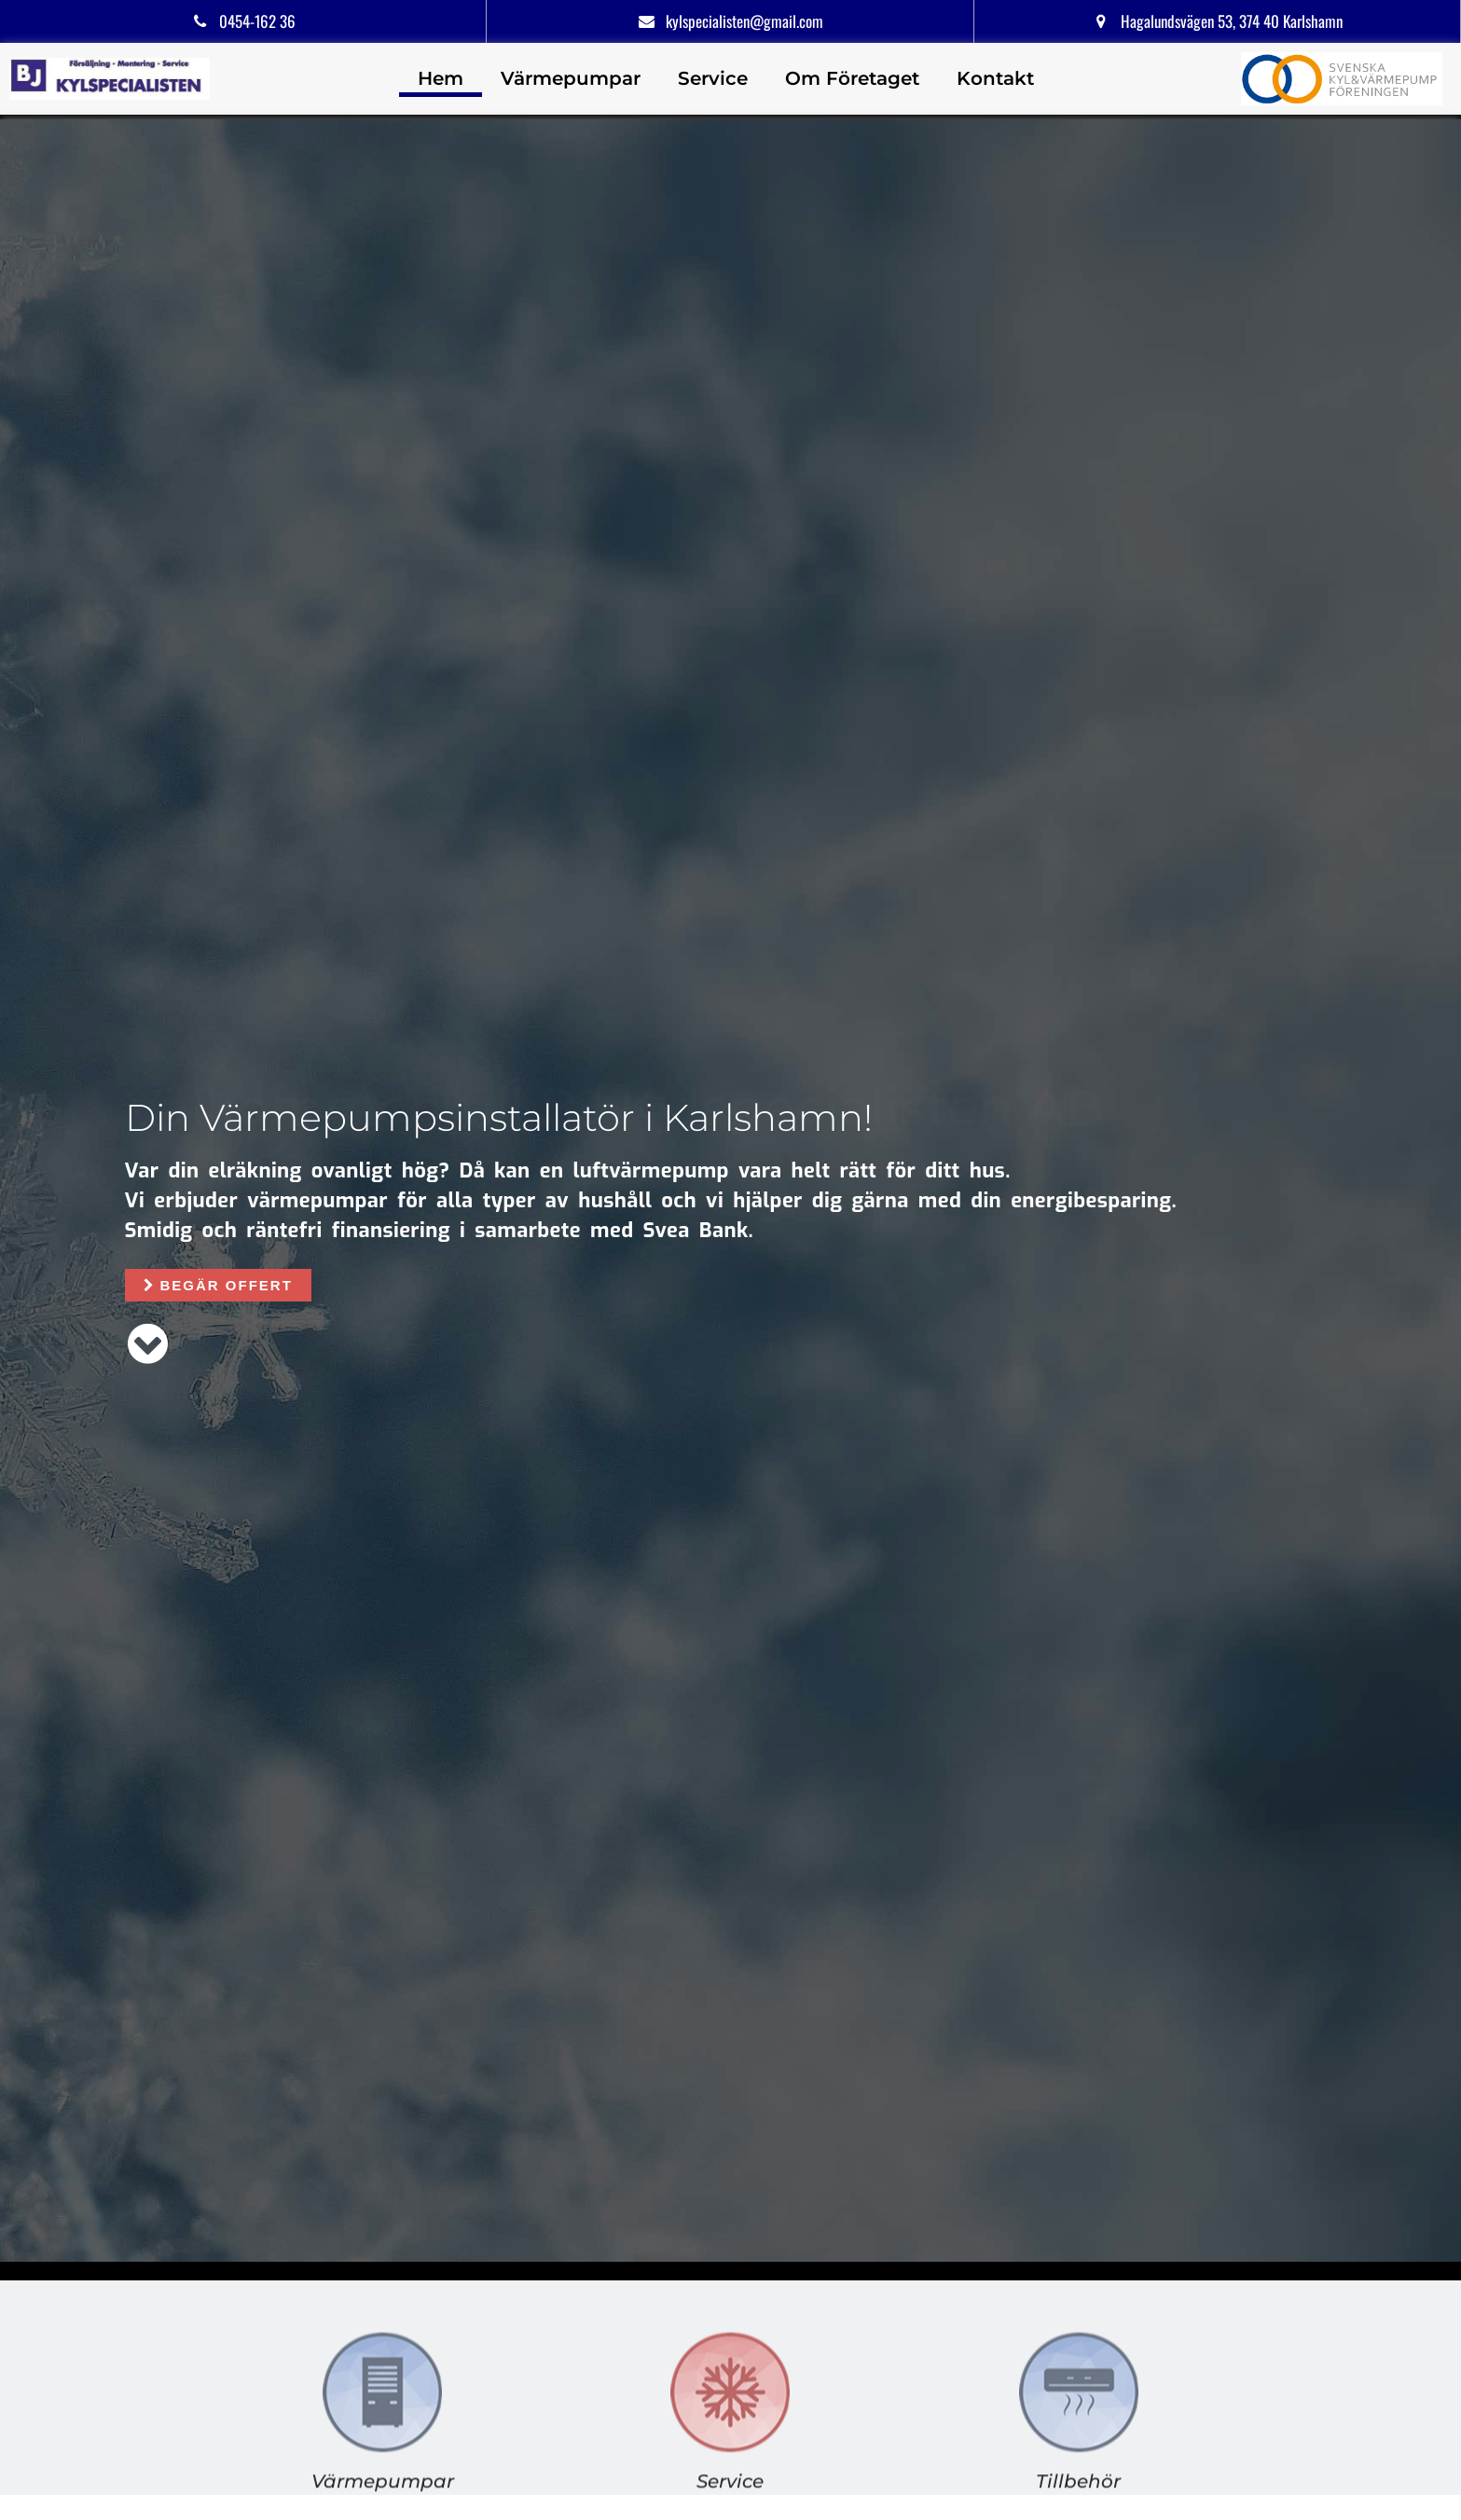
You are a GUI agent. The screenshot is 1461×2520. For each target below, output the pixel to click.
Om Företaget (852, 78)
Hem (440, 78)
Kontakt (995, 78)
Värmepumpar (571, 78)
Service (713, 78)
